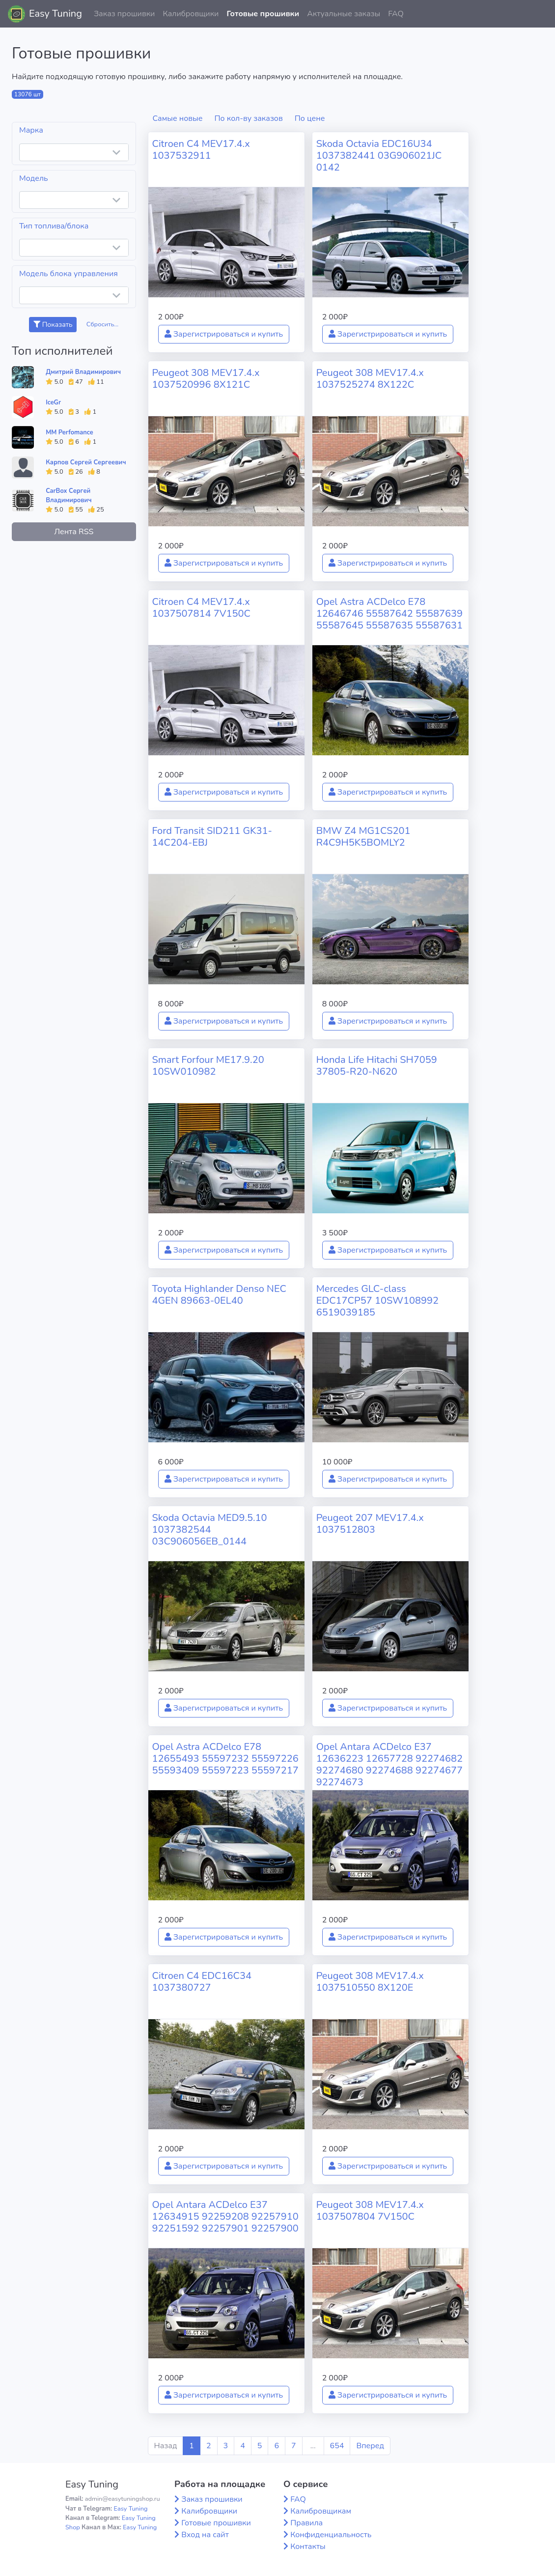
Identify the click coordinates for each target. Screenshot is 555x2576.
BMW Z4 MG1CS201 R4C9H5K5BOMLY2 (363, 836)
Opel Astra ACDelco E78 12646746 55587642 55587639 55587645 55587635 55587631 (389, 613)
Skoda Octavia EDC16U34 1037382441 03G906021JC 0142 (379, 155)
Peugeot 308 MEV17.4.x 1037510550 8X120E (370, 1981)
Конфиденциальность (330, 2534)
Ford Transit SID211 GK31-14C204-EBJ (212, 836)
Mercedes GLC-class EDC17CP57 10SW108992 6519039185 (377, 1300)
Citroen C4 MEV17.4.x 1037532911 (201, 149)
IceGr (53, 402)
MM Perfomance (69, 432)
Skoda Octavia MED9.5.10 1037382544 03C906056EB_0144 (209, 1529)
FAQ (396, 13)
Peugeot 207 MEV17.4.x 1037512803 (370, 1523)
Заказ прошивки (124, 13)
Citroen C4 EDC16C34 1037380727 (201, 1981)
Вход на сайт (205, 2534)
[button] (539, 14)
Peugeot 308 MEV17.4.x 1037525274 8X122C (370, 378)
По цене (310, 118)
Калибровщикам (320, 2511)
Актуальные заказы (343, 13)
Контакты (308, 2546)
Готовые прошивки (262, 13)
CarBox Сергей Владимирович (69, 496)
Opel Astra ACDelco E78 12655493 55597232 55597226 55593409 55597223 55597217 (225, 1758)
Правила (306, 2523)
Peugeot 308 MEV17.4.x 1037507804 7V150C (370, 2210)
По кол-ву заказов (248, 118)
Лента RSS (73, 531)
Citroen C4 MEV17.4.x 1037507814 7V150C (201, 607)
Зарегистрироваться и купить (224, 334)
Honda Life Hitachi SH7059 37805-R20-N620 (376, 1065)
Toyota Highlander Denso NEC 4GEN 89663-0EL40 (219, 1294)
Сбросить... (102, 324)
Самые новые (178, 118)
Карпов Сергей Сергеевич (86, 462)
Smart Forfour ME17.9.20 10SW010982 (208, 1065)
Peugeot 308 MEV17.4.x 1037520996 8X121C (206, 378)
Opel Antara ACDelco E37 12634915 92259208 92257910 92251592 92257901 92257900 (225, 2216)
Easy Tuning (55, 13)
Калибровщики (191, 13)
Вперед (370, 2445)
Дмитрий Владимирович (83, 372)
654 (337, 2445)
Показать (52, 324)
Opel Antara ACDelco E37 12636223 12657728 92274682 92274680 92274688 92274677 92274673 (389, 1764)
